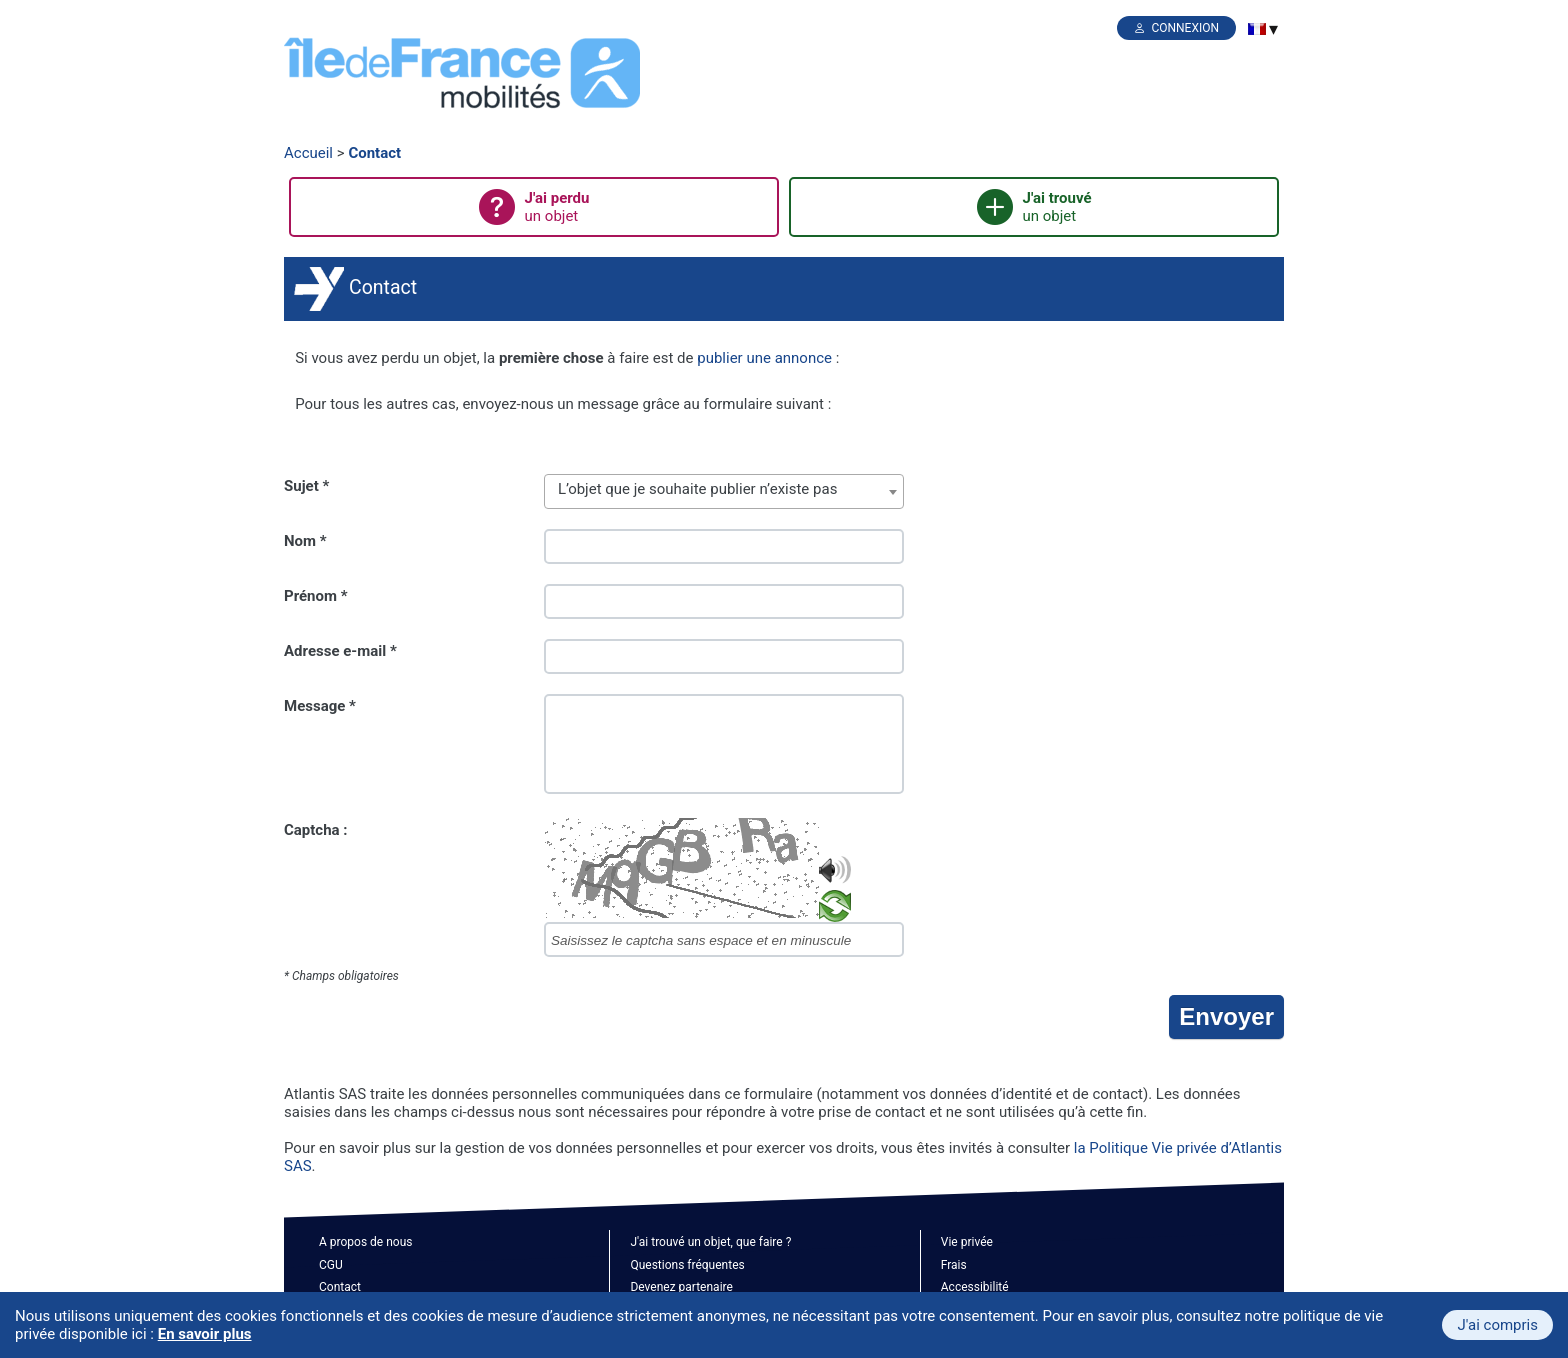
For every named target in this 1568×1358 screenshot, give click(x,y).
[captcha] (724, 939)
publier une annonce (764, 358)
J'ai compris (1497, 1325)
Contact (374, 153)
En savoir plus (205, 1334)
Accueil (308, 153)
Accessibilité (975, 1287)
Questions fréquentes (687, 1265)
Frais (954, 1265)
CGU (331, 1265)
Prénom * (316, 596)
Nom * (305, 541)
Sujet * (306, 486)
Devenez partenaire (681, 1287)
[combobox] (724, 491)
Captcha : (316, 830)
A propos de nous (365, 1242)
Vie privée (967, 1242)
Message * (320, 706)
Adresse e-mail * (340, 651)
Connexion (1185, 28)
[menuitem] (1257, 29)
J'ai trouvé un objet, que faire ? (710, 1242)
